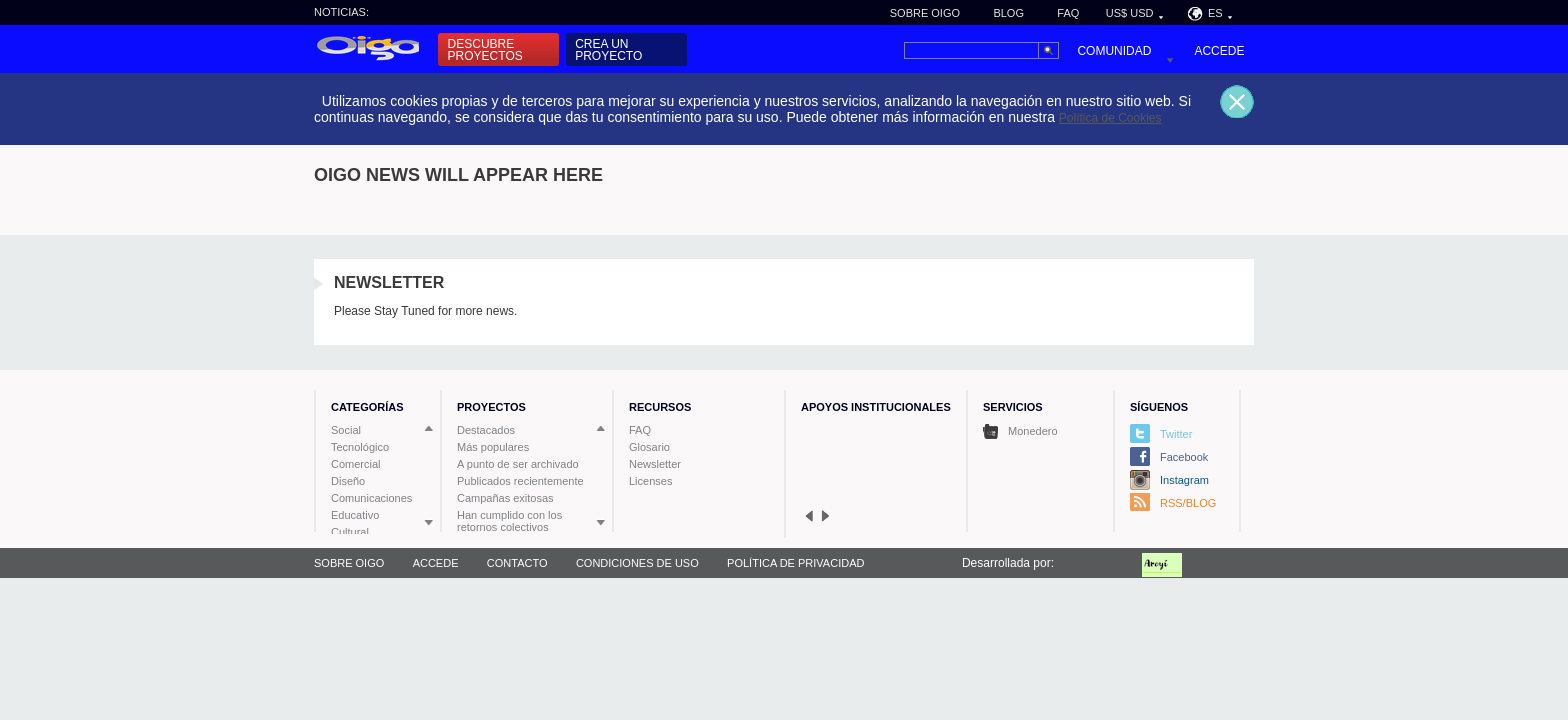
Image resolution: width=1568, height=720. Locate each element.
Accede (1219, 51)
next (825, 516)
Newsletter (655, 464)
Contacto (517, 563)
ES (1215, 13)
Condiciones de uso (637, 563)
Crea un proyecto (608, 50)
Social (346, 430)
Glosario (649, 447)
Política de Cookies (1110, 118)
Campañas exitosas (505, 498)
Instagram (1184, 480)
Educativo (355, 515)
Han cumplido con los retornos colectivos (509, 521)
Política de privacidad (795, 563)
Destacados (486, 430)
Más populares (493, 447)
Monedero (1020, 431)
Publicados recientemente (520, 481)
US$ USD (1130, 13)
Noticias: (341, 12)
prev (809, 516)
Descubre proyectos (485, 50)
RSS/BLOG (1188, 503)
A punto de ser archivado (518, 464)
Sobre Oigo (925, 13)
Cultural (350, 532)
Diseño (348, 481)
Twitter (1176, 434)
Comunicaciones (371, 498)
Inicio (366, 49)
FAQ (1068, 13)
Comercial (356, 464)
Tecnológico (360, 447)
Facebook (1184, 457)
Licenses (650, 481)
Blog (1008, 13)
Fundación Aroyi (1179, 563)
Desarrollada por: (1008, 563)
